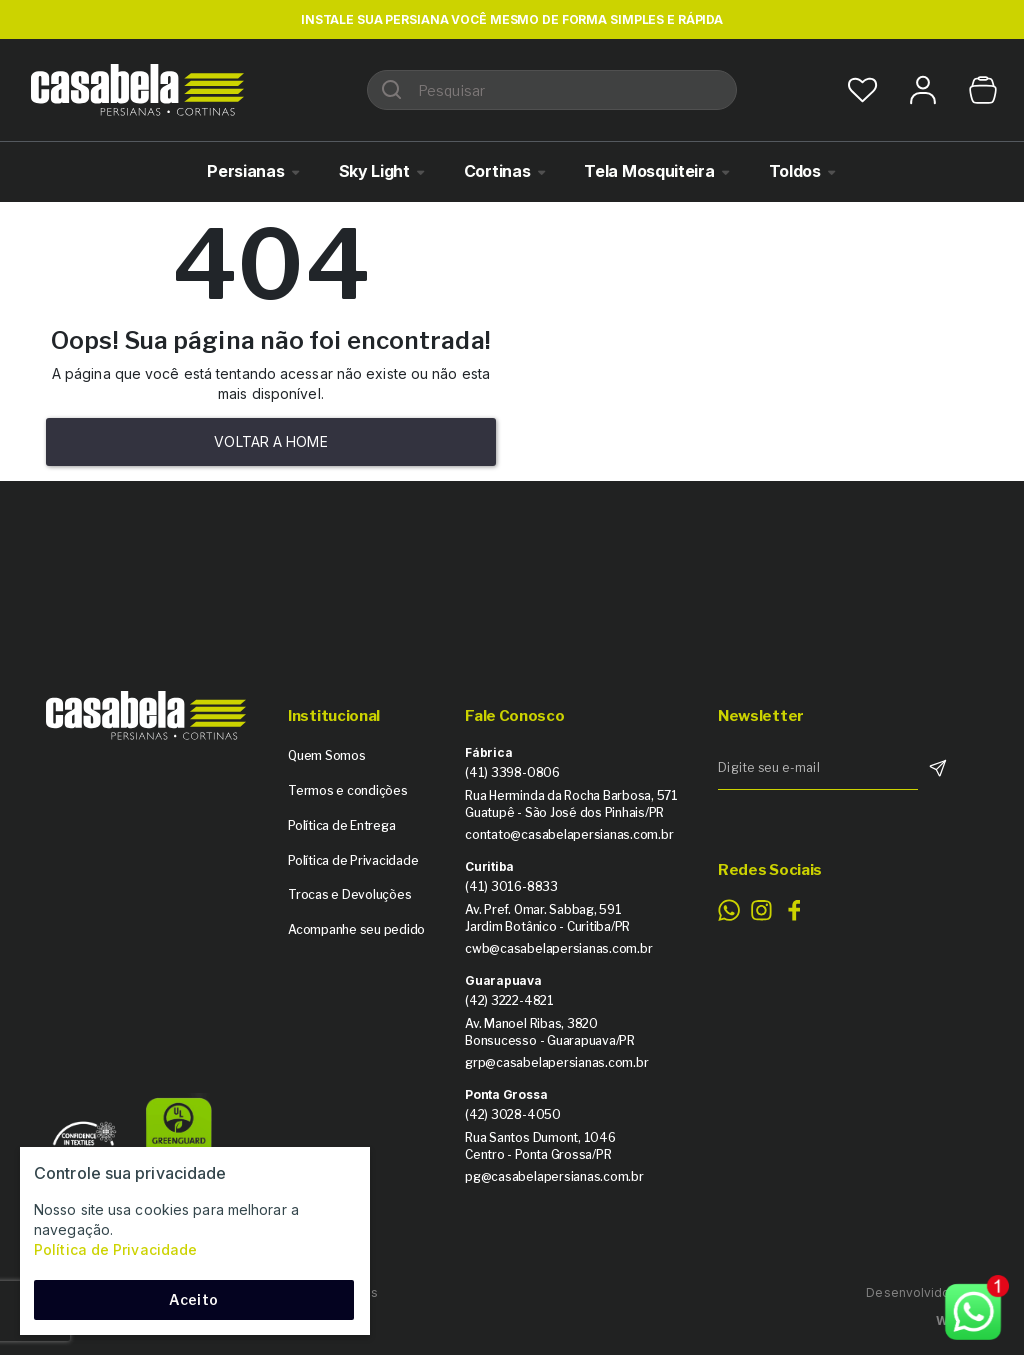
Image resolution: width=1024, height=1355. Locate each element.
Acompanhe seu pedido (356, 929)
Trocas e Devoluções (349, 894)
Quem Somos (327, 755)
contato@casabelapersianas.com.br (569, 834)
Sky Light (374, 171)
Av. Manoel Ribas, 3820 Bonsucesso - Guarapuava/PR (550, 1032)
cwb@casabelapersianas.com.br (558, 948)
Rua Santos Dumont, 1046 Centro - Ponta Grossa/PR (540, 1146)
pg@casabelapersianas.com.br (554, 1176)
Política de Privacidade (353, 860)
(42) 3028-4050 (513, 1114)
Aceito (193, 1299)
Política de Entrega (341, 825)
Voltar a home (270, 441)
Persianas (245, 171)
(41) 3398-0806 (512, 772)
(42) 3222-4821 (509, 1000)
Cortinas (497, 171)
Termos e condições (348, 790)
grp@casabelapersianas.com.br (556, 1062)
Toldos (795, 171)
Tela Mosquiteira (649, 171)
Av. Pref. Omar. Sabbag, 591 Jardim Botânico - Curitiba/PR (547, 918)
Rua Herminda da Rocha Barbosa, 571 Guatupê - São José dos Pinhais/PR (571, 804)
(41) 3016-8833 (511, 886)
